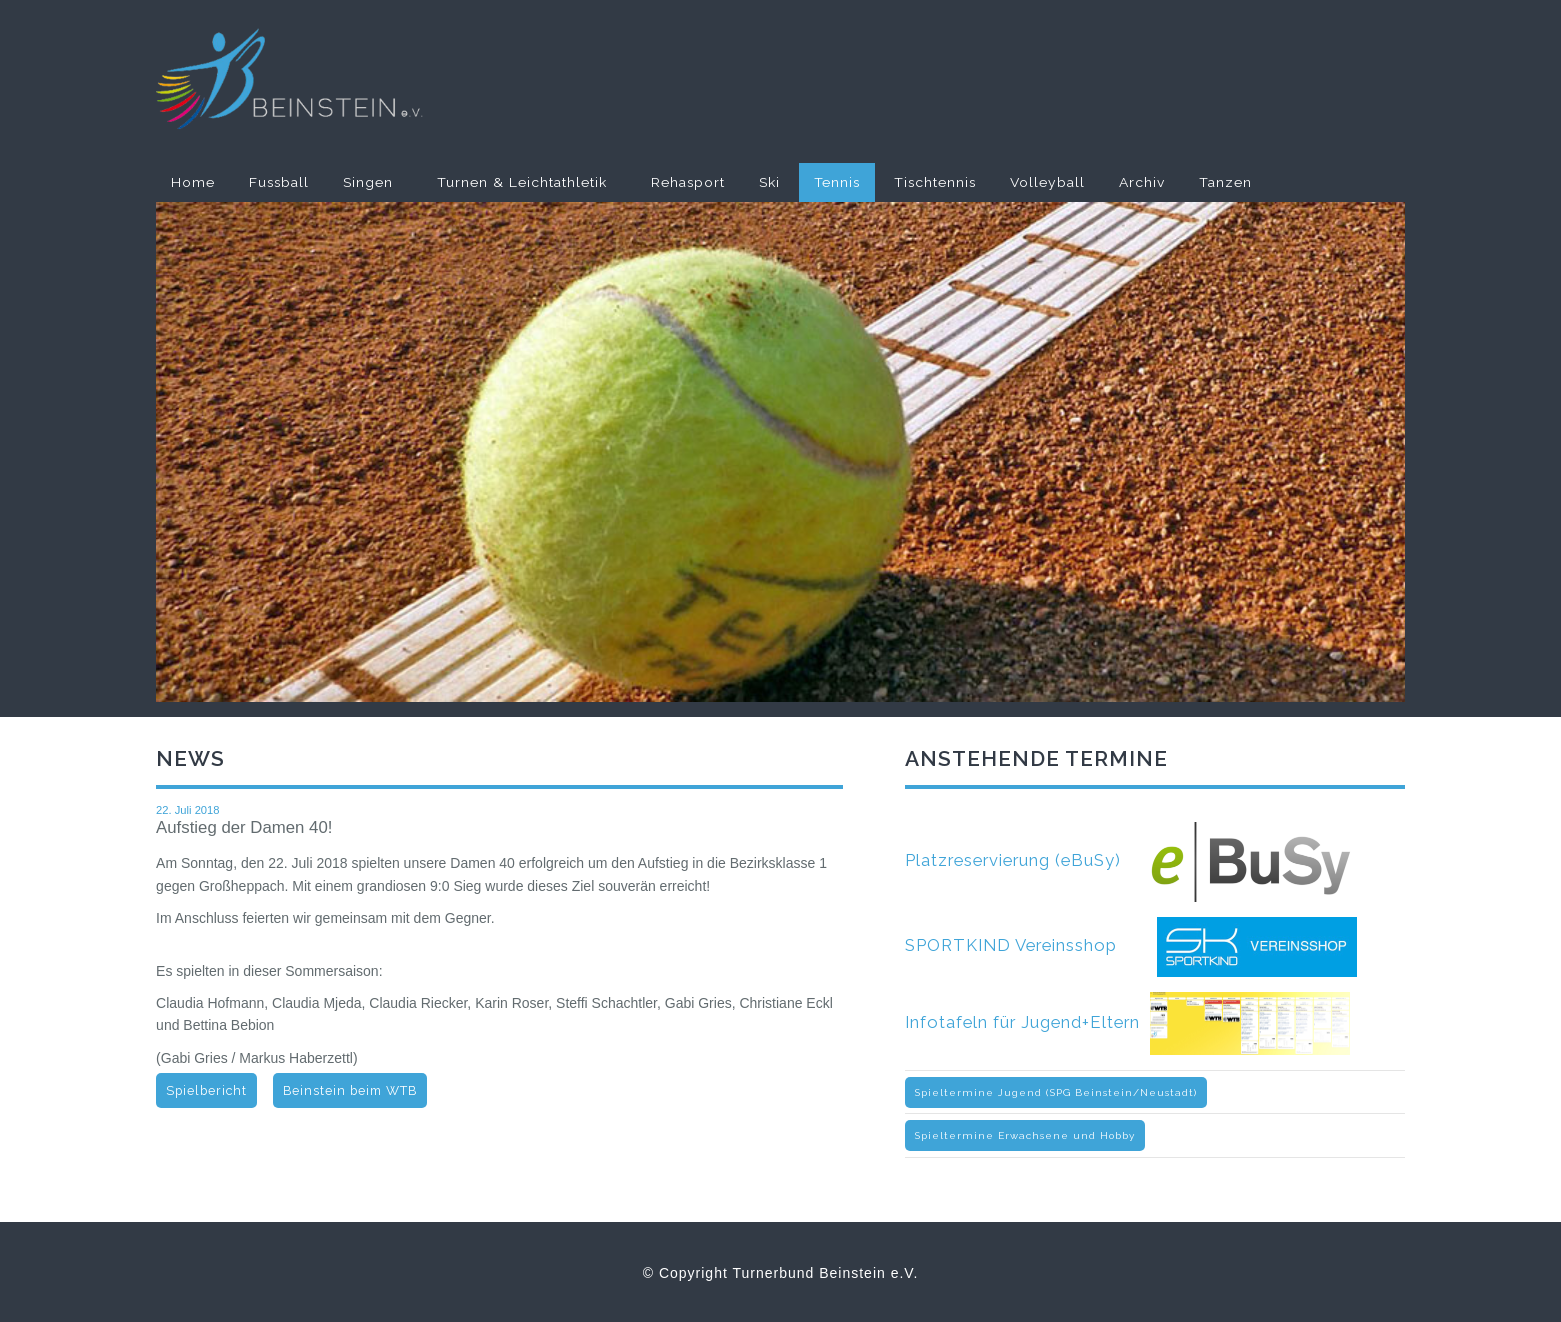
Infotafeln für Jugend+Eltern (1127, 1022)
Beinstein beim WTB (350, 1090)
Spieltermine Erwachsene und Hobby (1025, 1135)
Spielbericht (206, 1090)
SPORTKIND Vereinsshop (1131, 945)
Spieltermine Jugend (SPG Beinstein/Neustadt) (1056, 1092)
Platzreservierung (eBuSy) (1128, 860)
